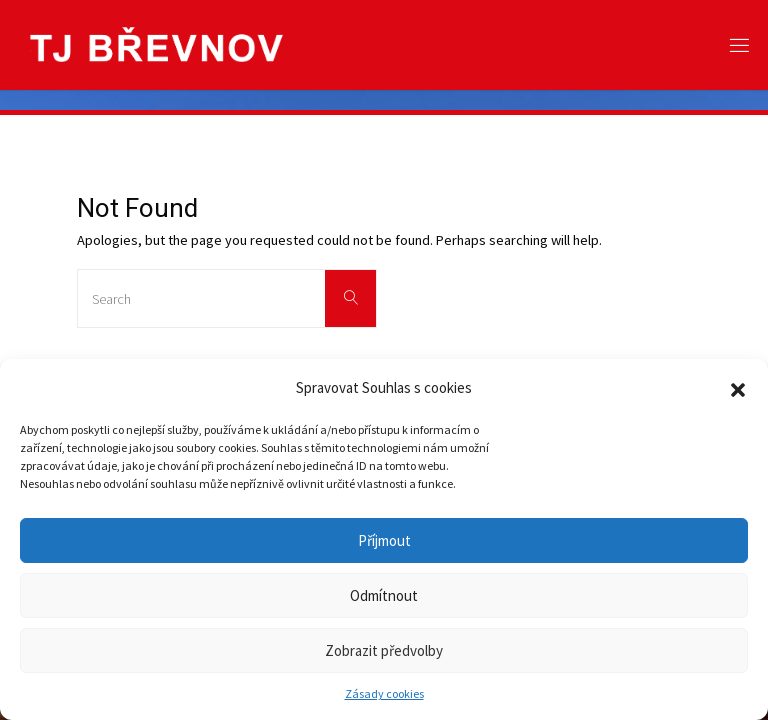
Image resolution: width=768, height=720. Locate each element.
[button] (738, 388)
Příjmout (384, 540)
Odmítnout (384, 595)
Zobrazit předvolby (384, 650)
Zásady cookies (384, 693)
